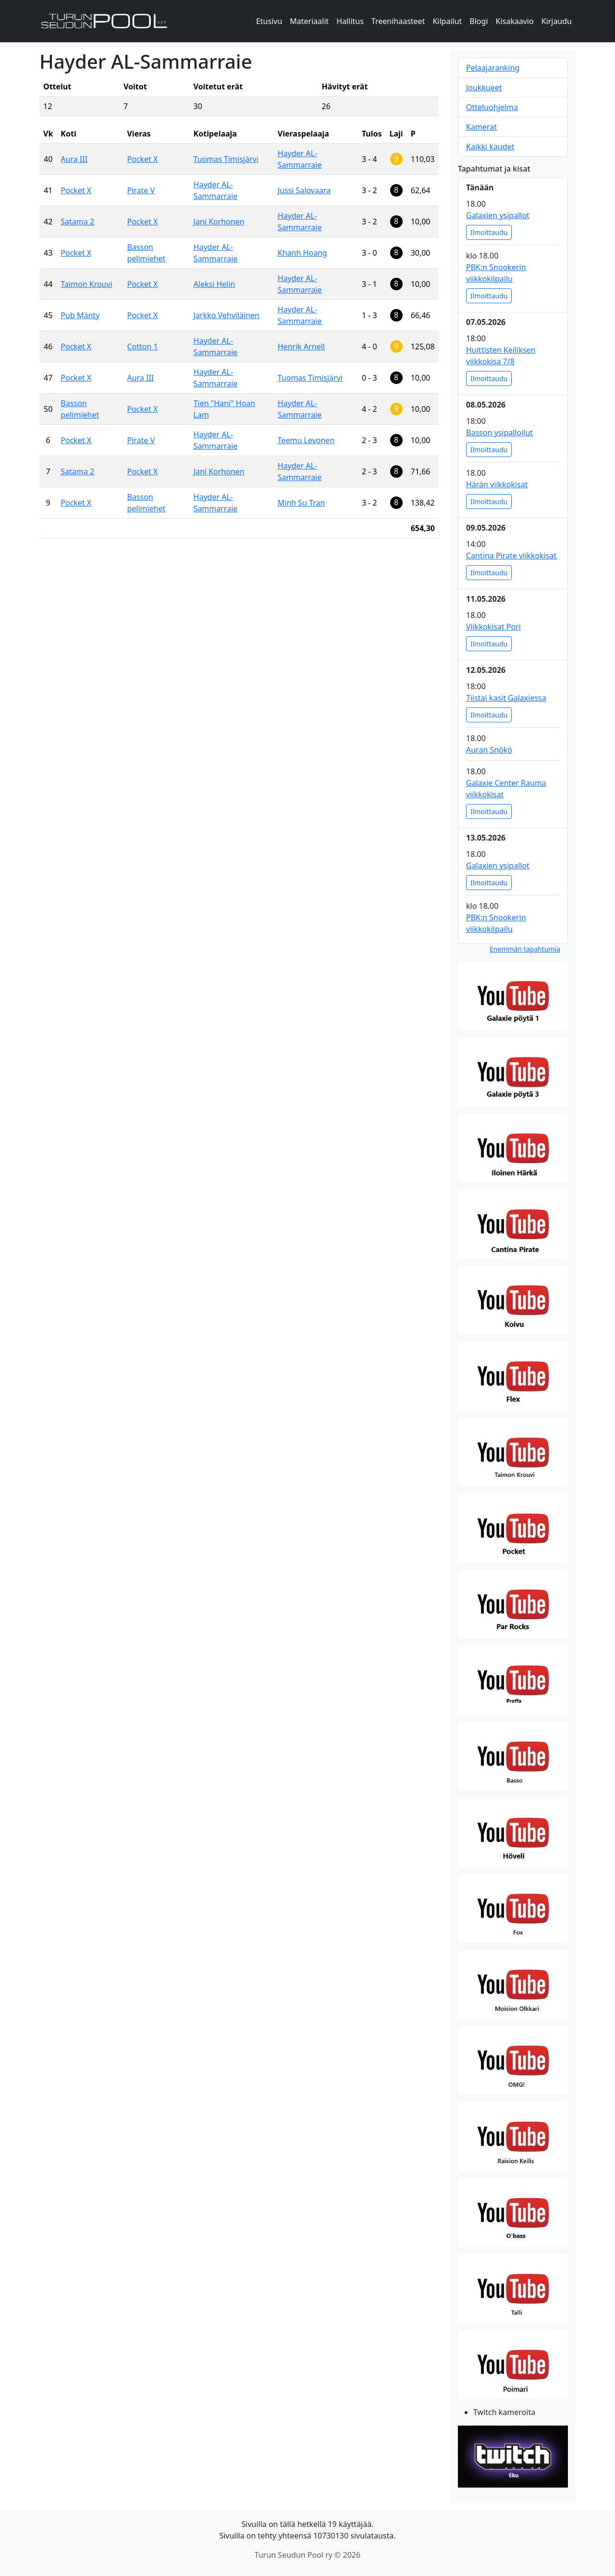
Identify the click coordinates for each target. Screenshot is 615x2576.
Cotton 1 (142, 346)
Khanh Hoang (302, 253)
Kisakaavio (515, 21)
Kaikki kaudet (490, 146)
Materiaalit (309, 21)
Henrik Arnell (301, 346)
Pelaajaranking (492, 67)
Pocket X (142, 159)
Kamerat (481, 127)
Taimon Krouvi (86, 284)
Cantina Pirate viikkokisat (511, 555)
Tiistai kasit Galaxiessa (506, 698)
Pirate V (141, 190)
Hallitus (350, 21)
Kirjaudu (556, 21)
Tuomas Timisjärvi (226, 159)
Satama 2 (77, 221)
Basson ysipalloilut (499, 432)
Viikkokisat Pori (493, 626)
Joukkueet (484, 87)
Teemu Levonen (306, 440)
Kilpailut (447, 21)
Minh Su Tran (301, 502)
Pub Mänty (80, 315)
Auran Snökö (489, 749)
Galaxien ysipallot (497, 215)
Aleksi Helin (214, 284)
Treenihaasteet (398, 21)
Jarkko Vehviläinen (226, 315)
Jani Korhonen (219, 221)
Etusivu (269, 21)
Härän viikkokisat (497, 484)
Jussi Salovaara (304, 190)
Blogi (478, 21)
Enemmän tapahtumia (525, 949)
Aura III (74, 159)
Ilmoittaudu (488, 232)
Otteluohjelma (492, 107)
